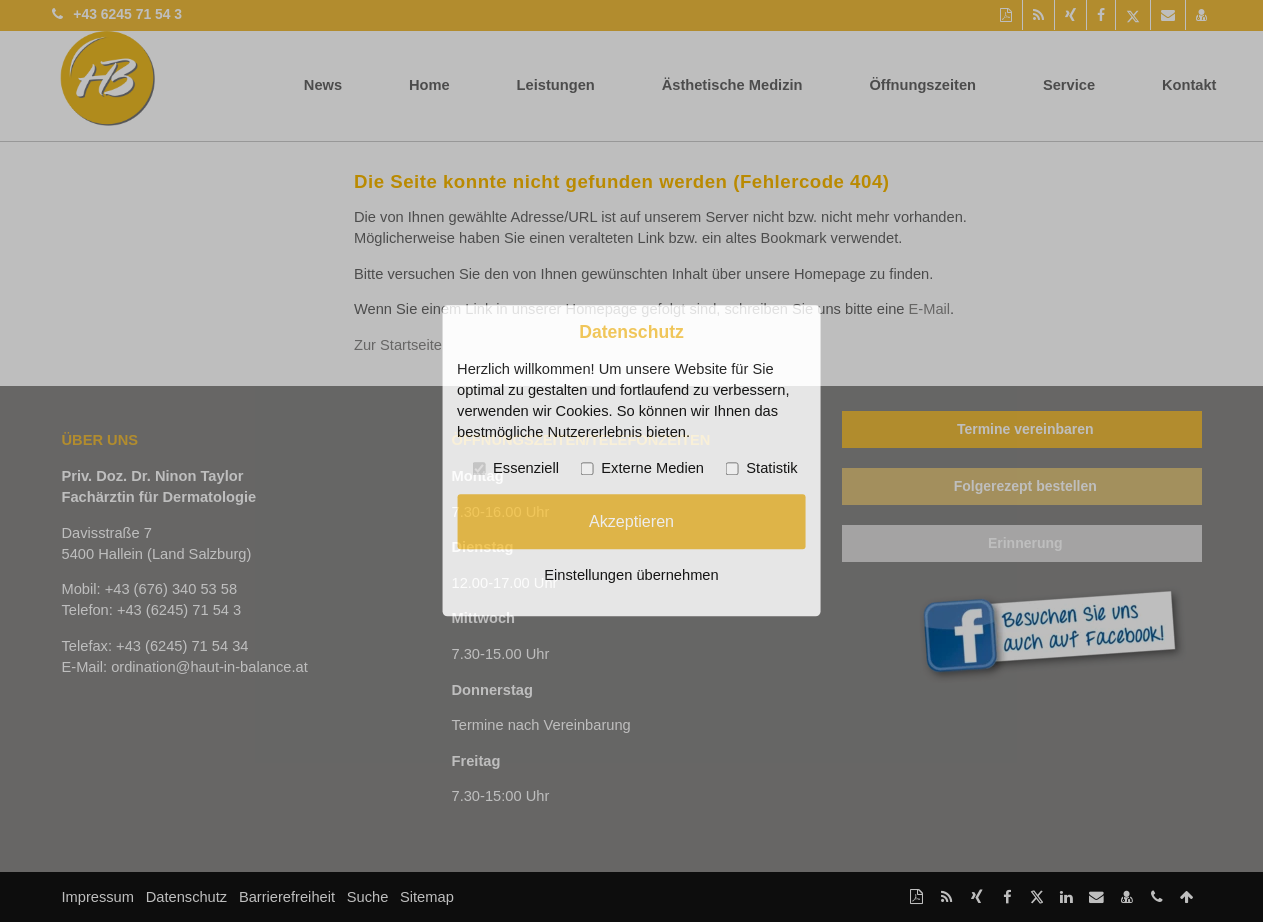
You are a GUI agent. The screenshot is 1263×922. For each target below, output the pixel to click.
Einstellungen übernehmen (631, 576)
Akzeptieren (631, 521)
